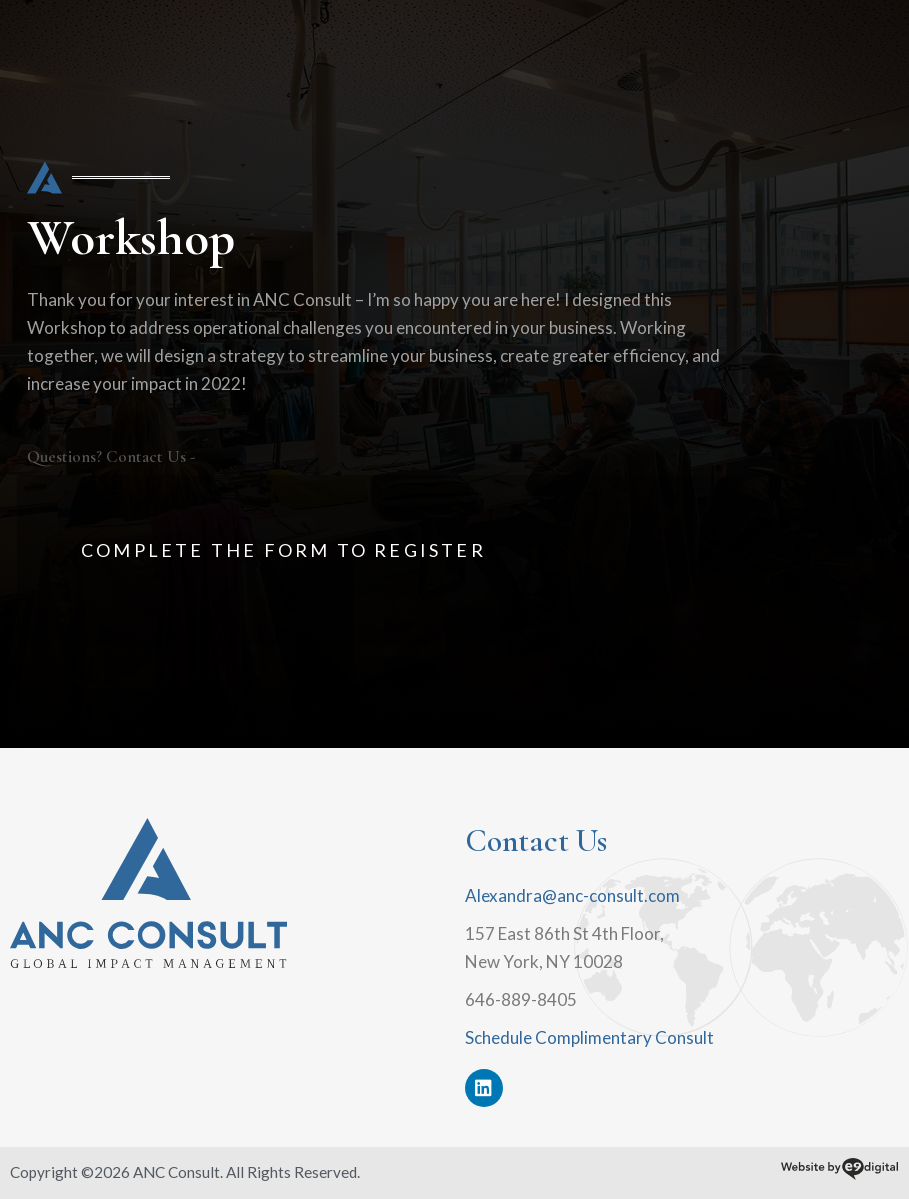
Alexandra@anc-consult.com (572, 895)
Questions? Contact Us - (111, 456)
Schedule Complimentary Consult (589, 1037)
